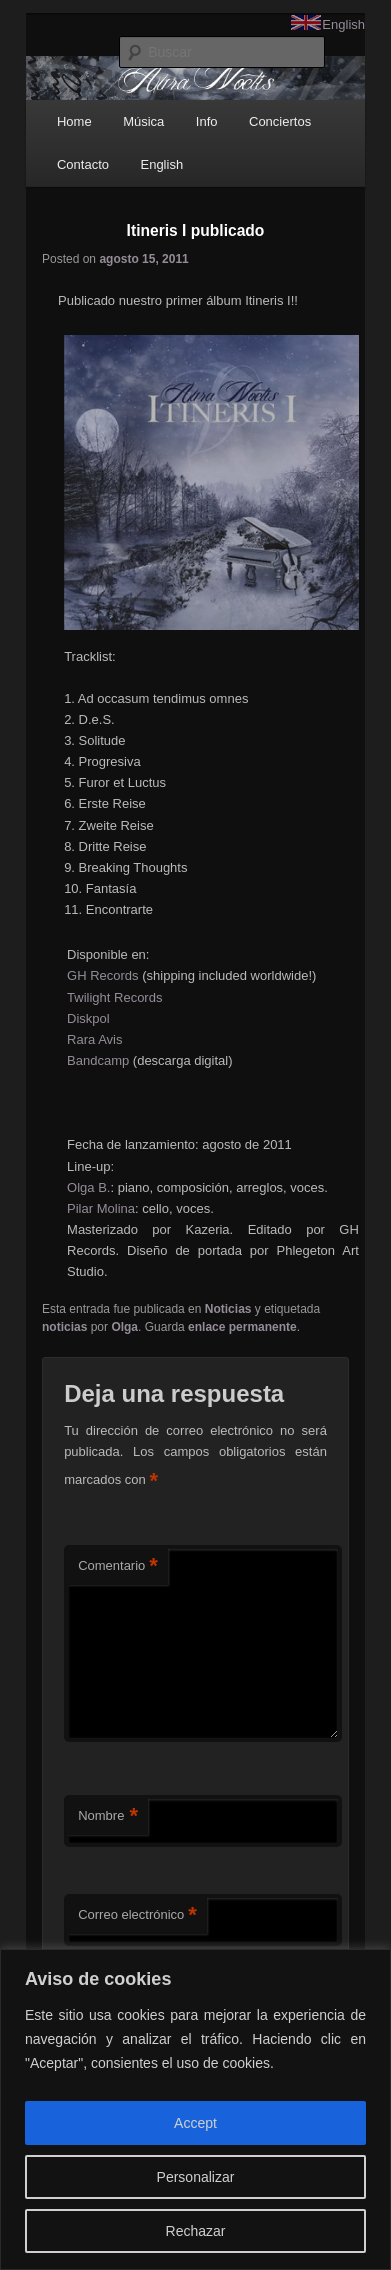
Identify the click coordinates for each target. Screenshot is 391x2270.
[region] (195, 2109)
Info (207, 121)
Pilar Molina (101, 1208)
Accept (195, 2123)
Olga (124, 1327)
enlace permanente (242, 1327)
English (343, 24)
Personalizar (196, 2177)
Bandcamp (98, 1060)
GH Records (103, 975)
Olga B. (88, 1187)
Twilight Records (114, 997)
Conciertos (280, 121)
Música (143, 121)
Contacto (83, 164)
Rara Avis (94, 1039)
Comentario (118, 1566)
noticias (64, 1327)
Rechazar (196, 2231)
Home (74, 121)
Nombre (108, 1816)
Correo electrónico (137, 1915)
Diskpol (88, 1018)
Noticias (228, 1309)
